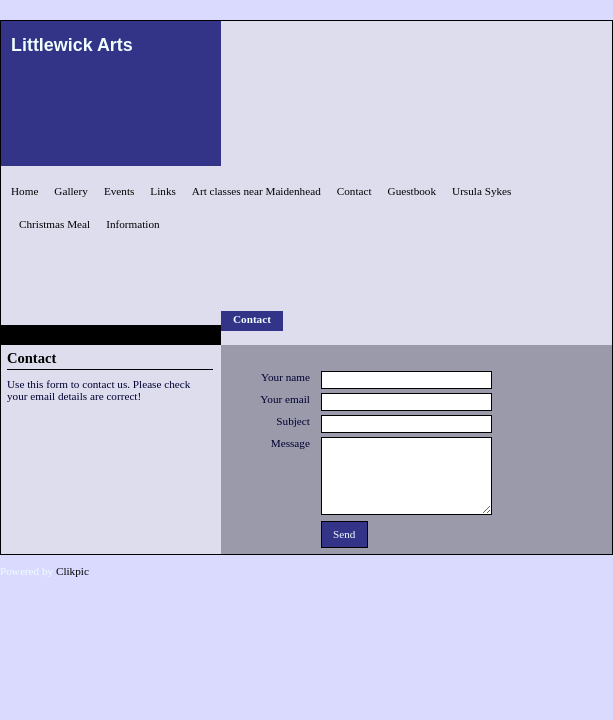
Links (162, 191)
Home (24, 191)
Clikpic (72, 571)
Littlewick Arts (72, 45)
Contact (354, 191)
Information (132, 224)
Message (290, 443)
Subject (293, 421)
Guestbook (412, 191)
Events (119, 191)
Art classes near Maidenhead (256, 191)
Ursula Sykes (481, 191)
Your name (285, 377)
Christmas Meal (54, 224)
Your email (285, 399)
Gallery (71, 191)
